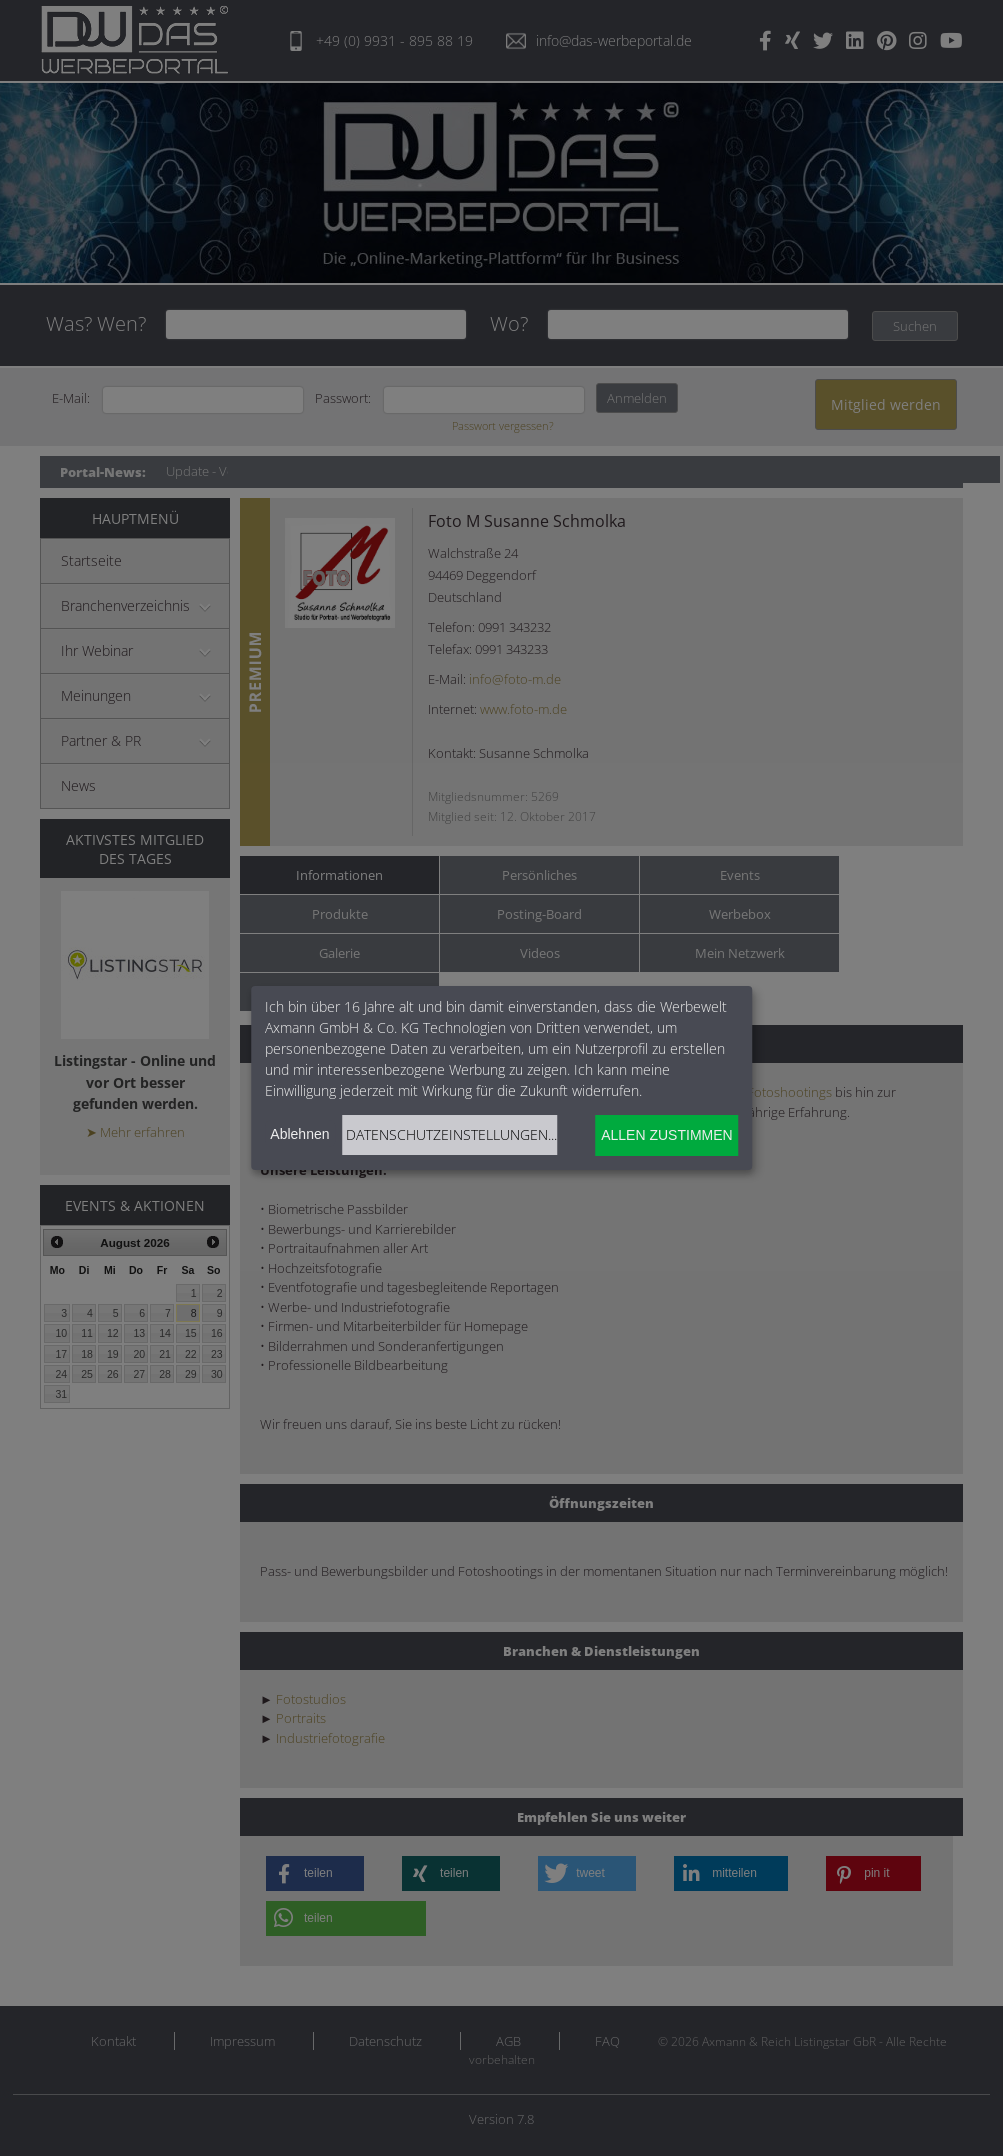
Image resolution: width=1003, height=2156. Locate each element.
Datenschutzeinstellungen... (451, 1134)
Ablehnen (299, 1134)
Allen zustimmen (666, 1135)
